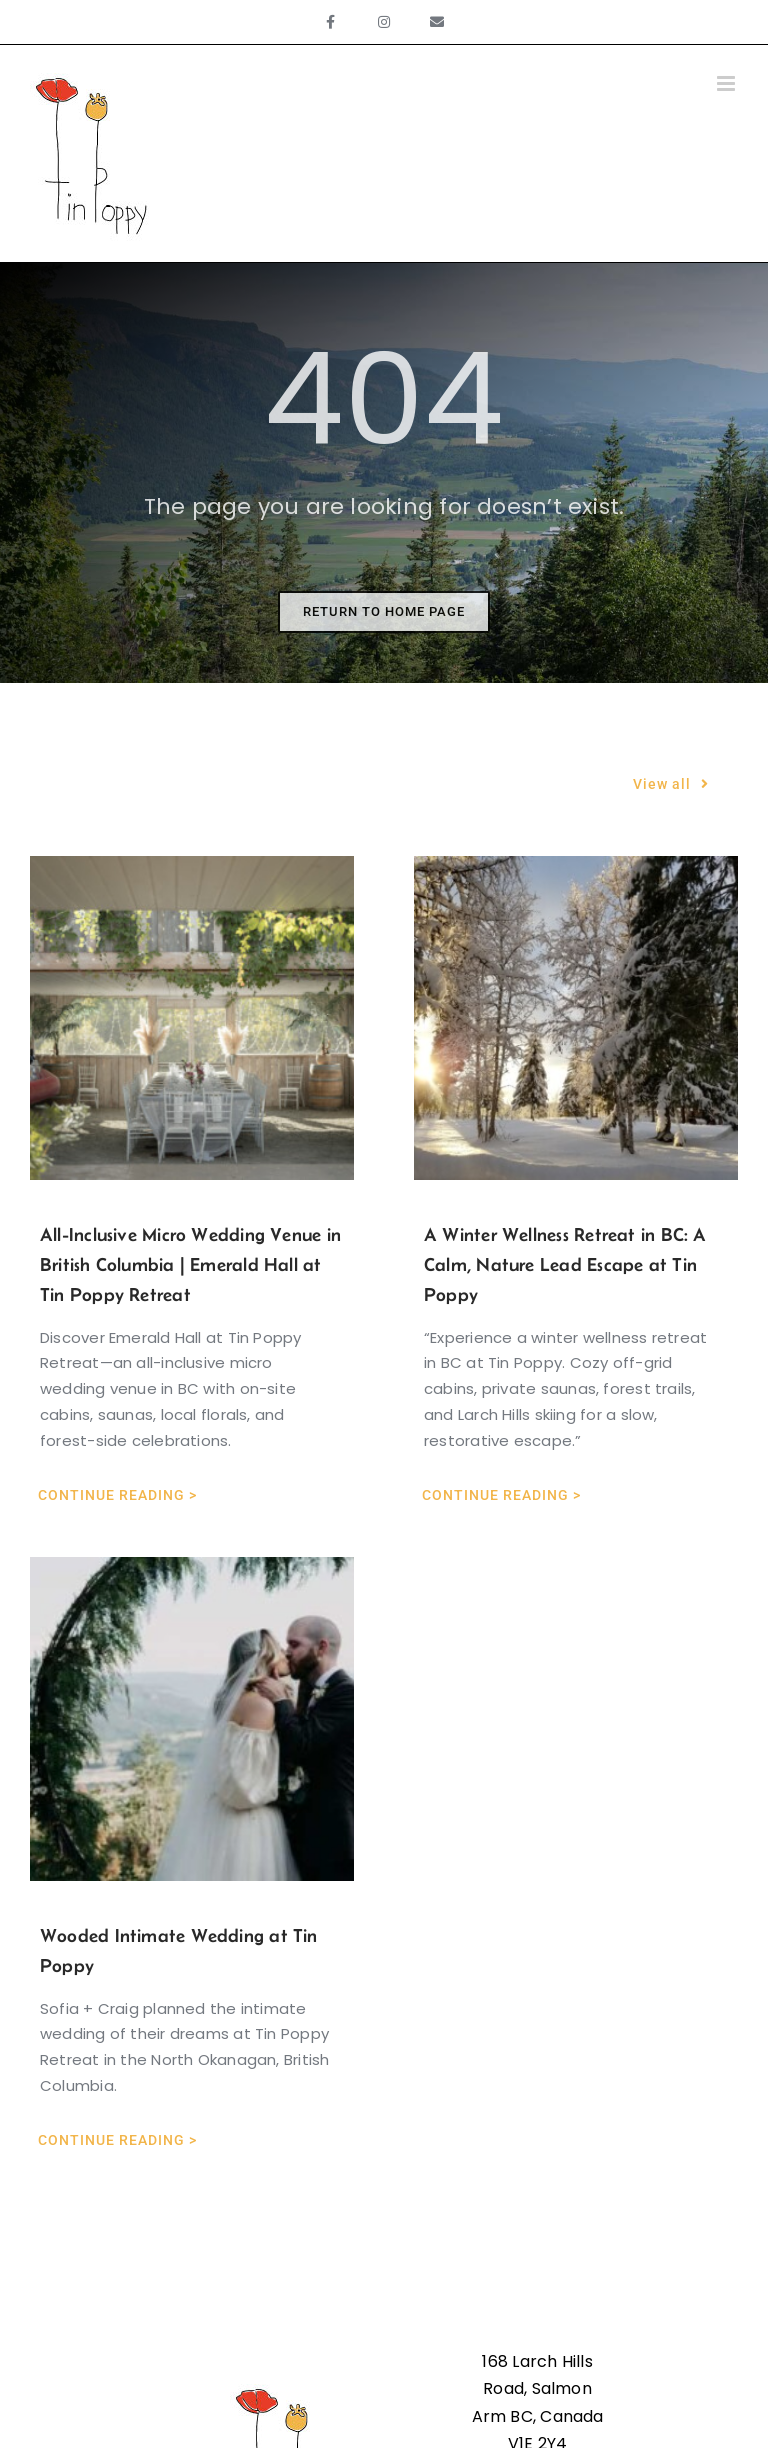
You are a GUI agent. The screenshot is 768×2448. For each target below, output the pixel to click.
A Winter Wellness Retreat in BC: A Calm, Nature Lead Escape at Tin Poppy (565, 1264)
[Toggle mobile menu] (727, 83)
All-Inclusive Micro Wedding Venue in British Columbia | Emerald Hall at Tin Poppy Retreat (190, 1264)
